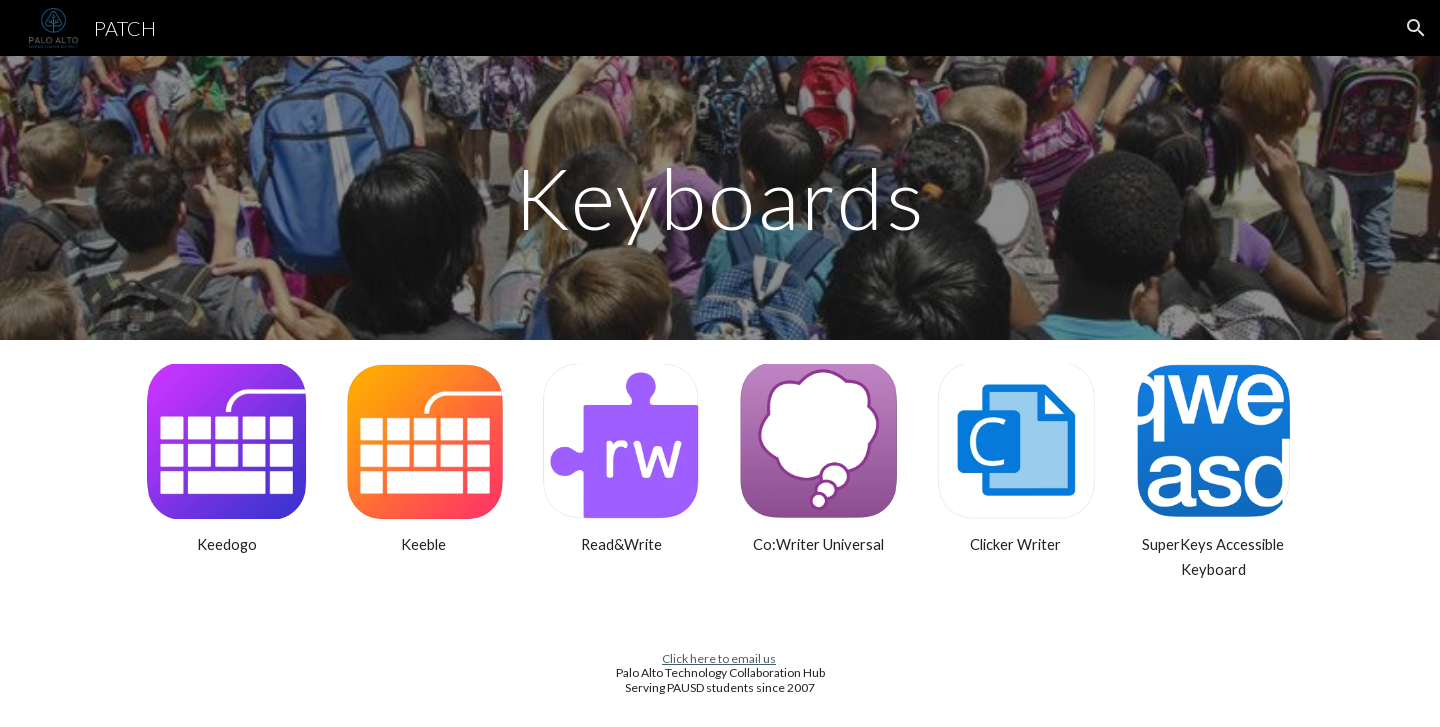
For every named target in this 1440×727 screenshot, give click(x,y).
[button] (1416, 28)
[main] (720, 197)
